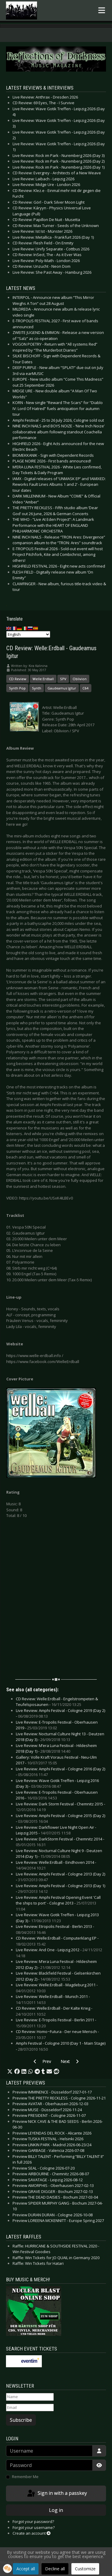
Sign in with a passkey (56, 2493)
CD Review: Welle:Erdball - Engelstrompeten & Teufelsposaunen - (57, 1701)
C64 (85, 688)
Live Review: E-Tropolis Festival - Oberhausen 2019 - (57, 1725)
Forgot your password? (33, 2521)
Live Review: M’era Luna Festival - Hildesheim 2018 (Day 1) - (56, 1748)
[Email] (30, 2408)
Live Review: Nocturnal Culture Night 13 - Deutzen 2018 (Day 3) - (60, 1736)
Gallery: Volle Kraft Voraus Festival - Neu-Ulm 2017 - (56, 1760)
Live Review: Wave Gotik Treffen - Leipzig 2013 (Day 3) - (57, 1917)
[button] (10, 2071)
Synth (36, 688)
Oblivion (80, 679)
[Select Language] (28, 634)
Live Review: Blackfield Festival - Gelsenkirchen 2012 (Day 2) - (58, 1976)
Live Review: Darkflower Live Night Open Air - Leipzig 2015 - (56, 1830)
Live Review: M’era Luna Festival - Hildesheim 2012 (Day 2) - (56, 1964)
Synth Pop (17, 688)
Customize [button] (85, 2569)
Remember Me (25, 2476)
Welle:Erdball (43, 679)
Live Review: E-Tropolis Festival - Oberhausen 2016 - (57, 1795)
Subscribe (21, 2420)
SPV (63, 679)
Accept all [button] (25, 2569)
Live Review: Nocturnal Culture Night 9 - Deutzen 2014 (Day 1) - (59, 1853)
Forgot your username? (34, 2527)
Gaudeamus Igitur (61, 688)
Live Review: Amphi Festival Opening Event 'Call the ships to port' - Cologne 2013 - (58, 1903)
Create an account (31, 2533)
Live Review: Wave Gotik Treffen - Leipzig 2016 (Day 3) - (57, 1783)
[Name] (30, 2397)
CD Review (17, 679)
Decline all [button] (55, 2569)
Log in (56, 2510)
